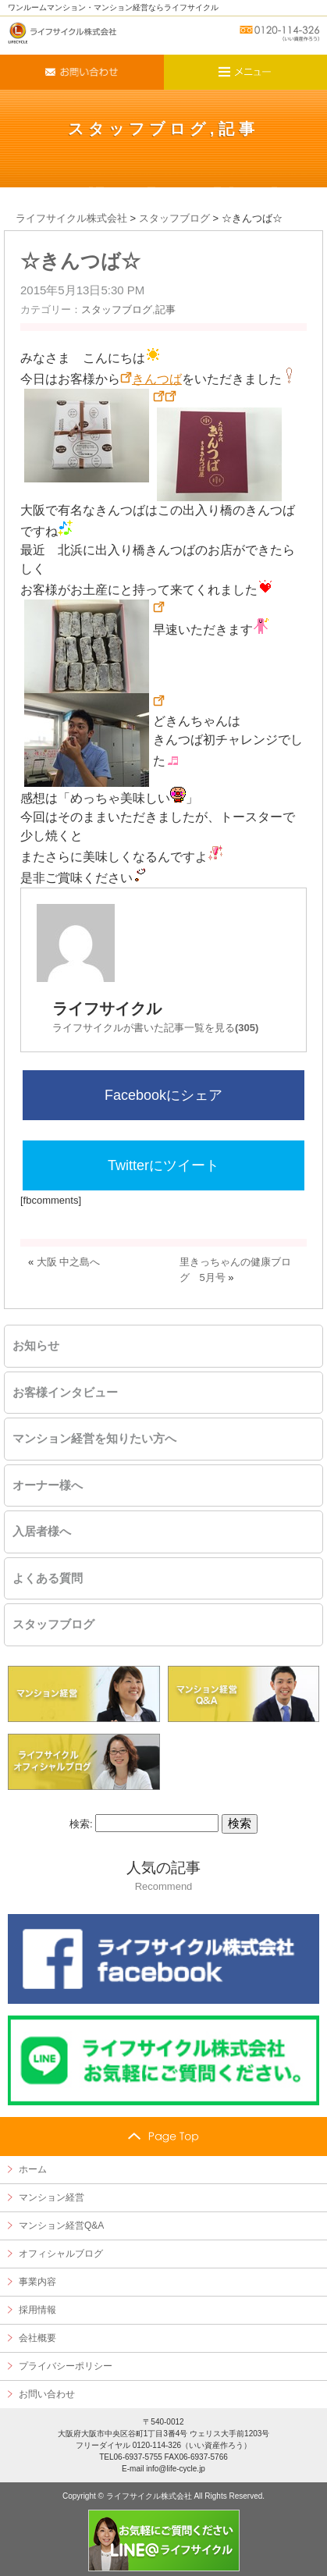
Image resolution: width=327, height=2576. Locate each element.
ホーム (33, 2169)
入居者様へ (41, 1531)
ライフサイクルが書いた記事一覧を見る (155, 1028)
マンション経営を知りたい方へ (94, 1438)
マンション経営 (51, 2197)
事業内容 (37, 2281)
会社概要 (37, 2337)
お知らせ (35, 1346)
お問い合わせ (47, 2394)
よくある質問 (47, 1578)
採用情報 (37, 2309)
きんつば (157, 379)
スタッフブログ (139, 128)
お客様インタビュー (65, 1392)
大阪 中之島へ (69, 1262)
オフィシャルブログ (61, 2253)
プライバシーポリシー (65, 2366)
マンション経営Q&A (61, 2225)
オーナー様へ (47, 1485)
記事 (239, 128)
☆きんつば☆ (80, 261)
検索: (81, 1824)
